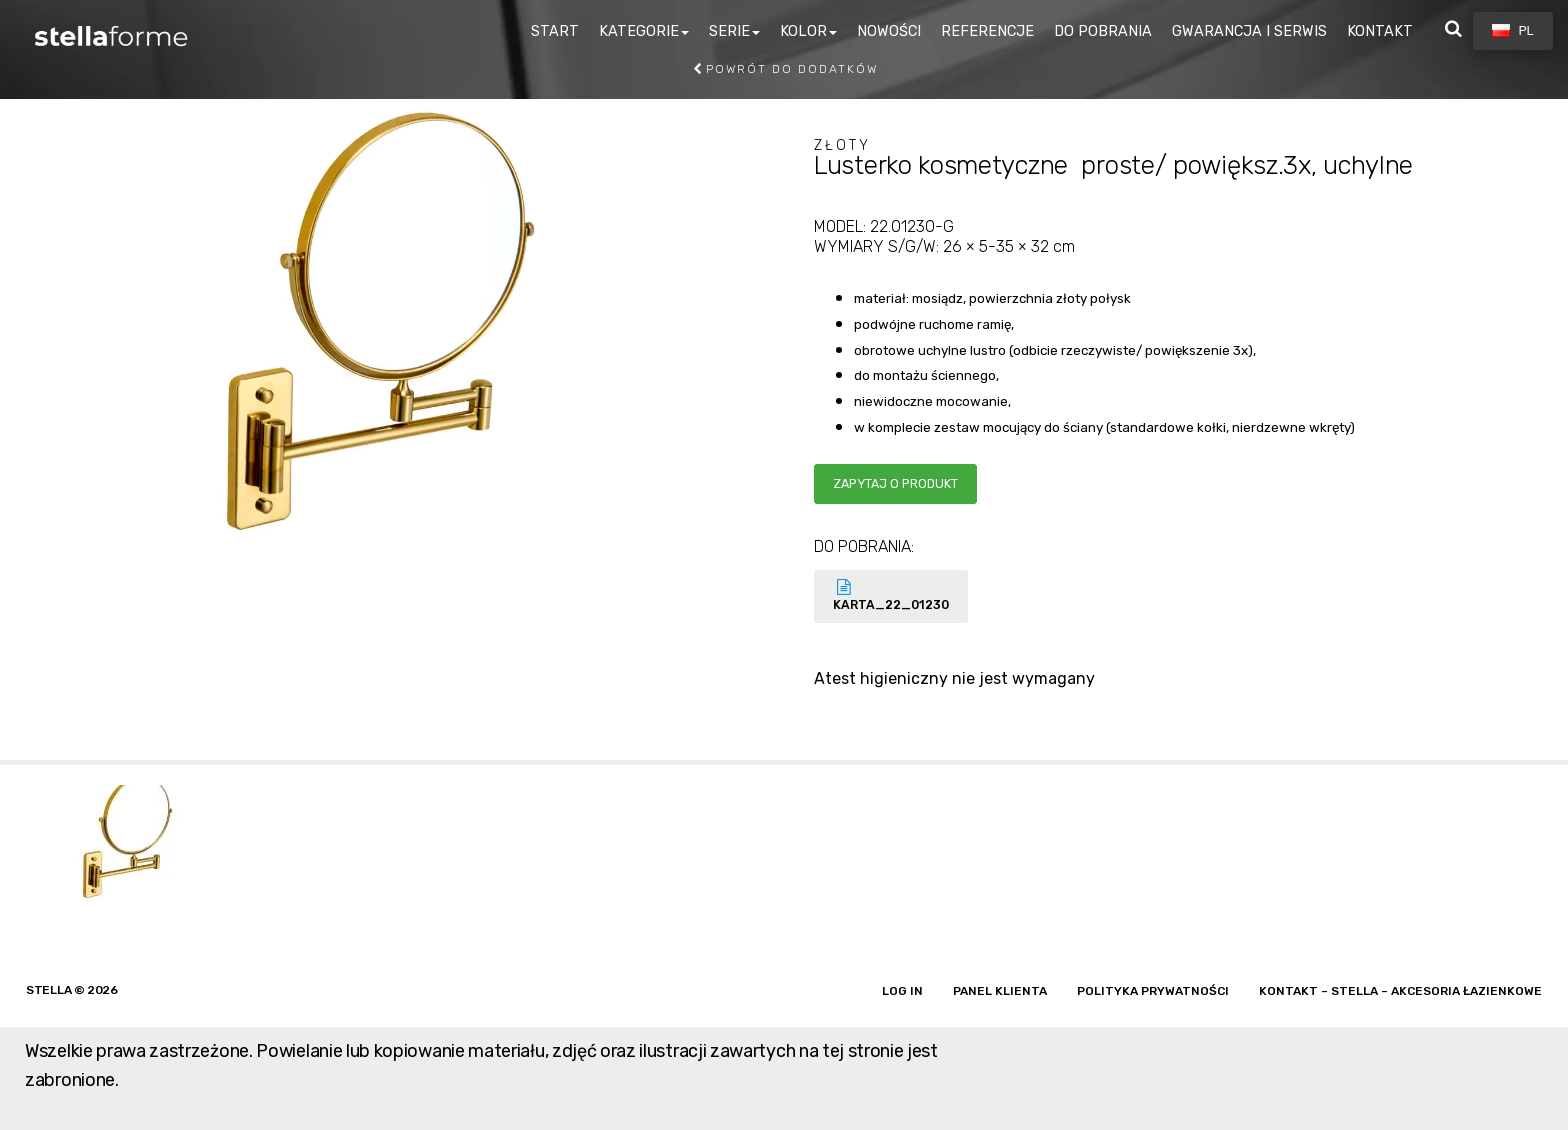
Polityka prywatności (1153, 991)
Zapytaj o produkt (895, 483)
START (555, 31)
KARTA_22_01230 (891, 595)
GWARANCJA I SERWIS (1249, 31)
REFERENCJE (987, 31)
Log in (902, 991)
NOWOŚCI (889, 31)
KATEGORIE (639, 31)
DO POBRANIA (1103, 31)
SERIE (729, 31)
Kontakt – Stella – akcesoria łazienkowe (1400, 991)
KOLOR (803, 31)
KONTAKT (1380, 31)
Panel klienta (1000, 991)
